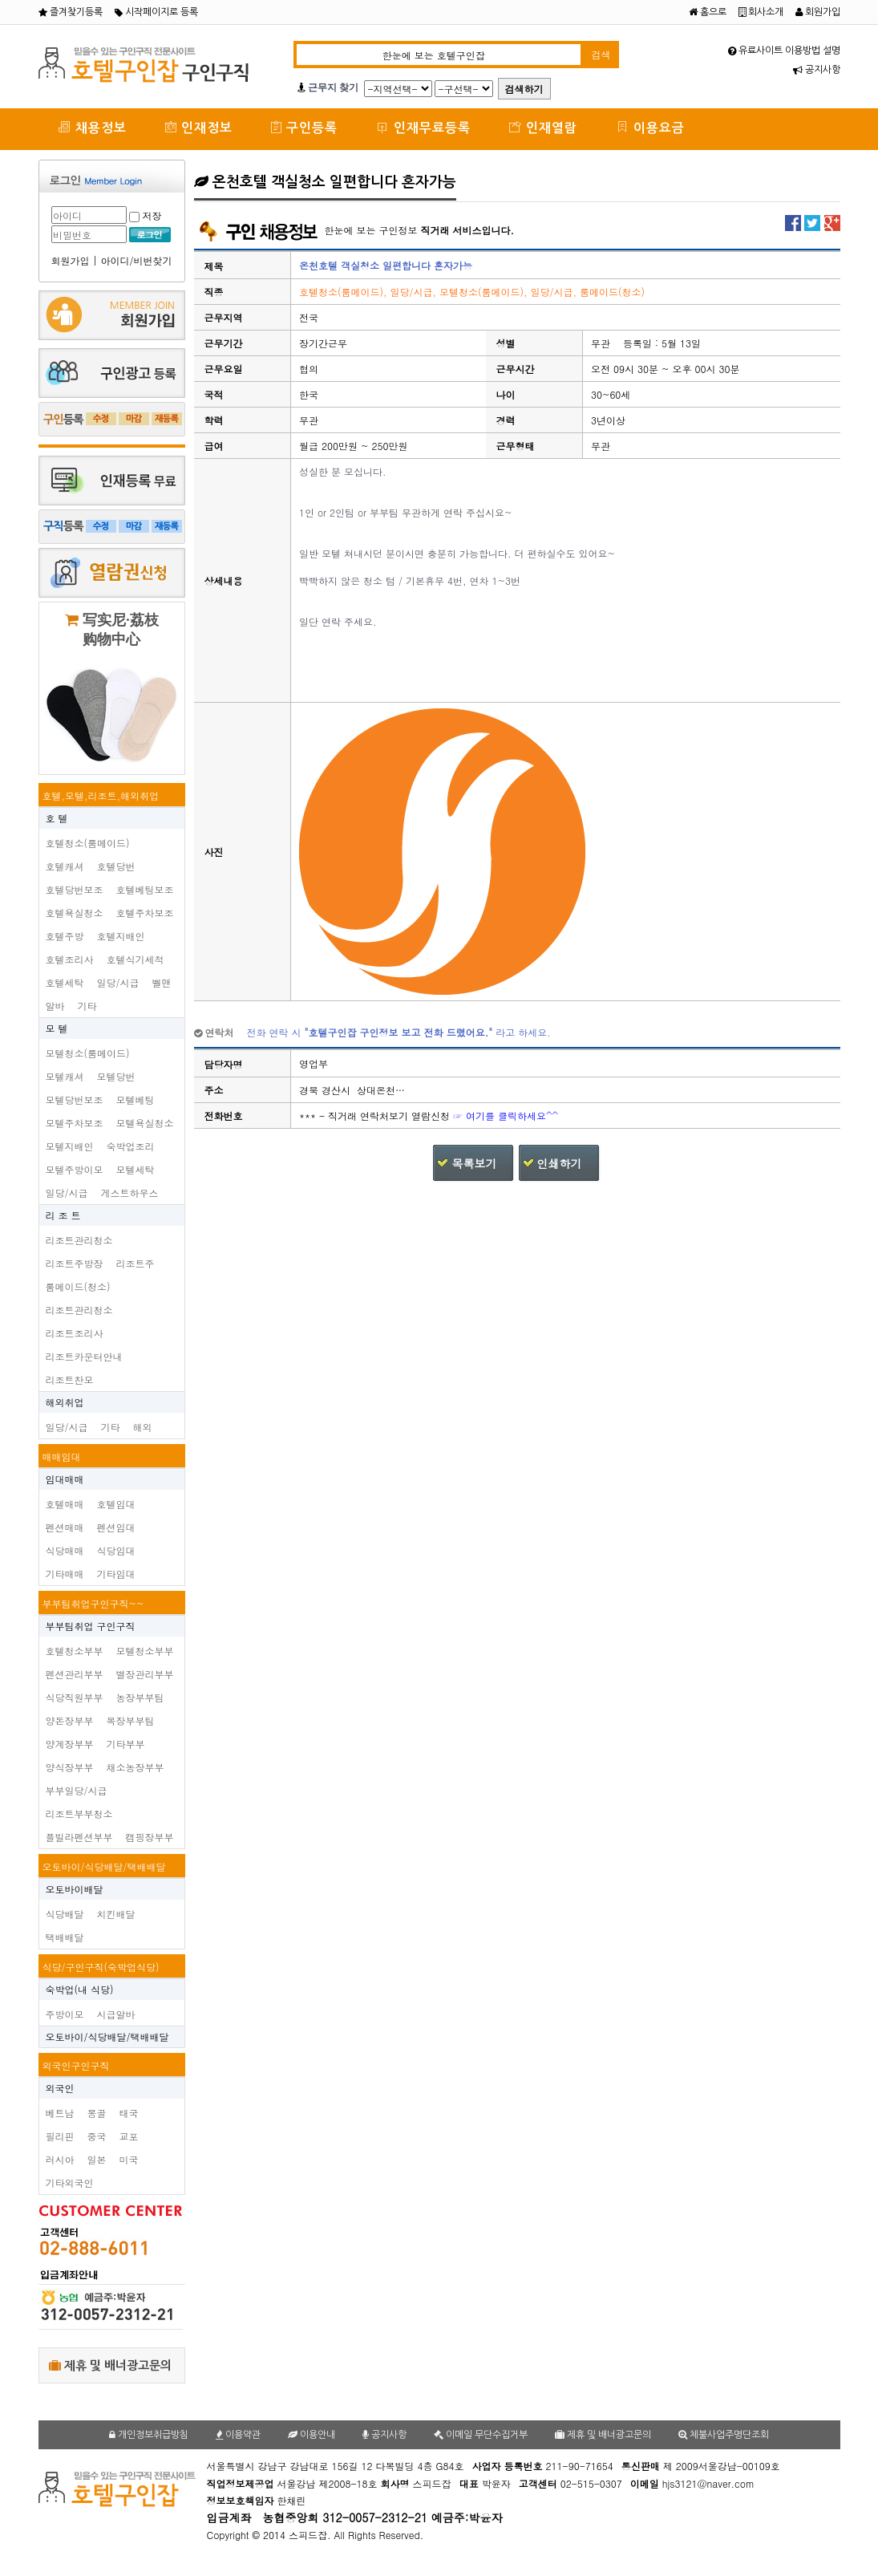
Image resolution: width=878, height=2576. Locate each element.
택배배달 (65, 1937)
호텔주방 (65, 936)
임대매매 (65, 1479)
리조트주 (135, 1263)
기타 (87, 1005)
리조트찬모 (70, 1379)
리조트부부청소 (79, 1813)
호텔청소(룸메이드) (88, 843)
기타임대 (116, 1573)
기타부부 (126, 1743)
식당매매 (65, 1550)
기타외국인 (70, 2182)
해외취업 (65, 1402)
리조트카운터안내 (84, 1356)
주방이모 (65, 2014)
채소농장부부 (135, 1767)
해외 (142, 1427)
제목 (214, 266)
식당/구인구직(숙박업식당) (101, 1967)
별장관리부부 (145, 1674)
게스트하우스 (130, 1192)
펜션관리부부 (74, 1674)
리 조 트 (63, 1215)
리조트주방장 (74, 1263)
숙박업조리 (131, 1146)
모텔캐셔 (65, 1076)
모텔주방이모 (74, 1169)
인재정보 (199, 127)
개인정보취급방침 (148, 2435)
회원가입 (817, 12)
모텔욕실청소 (145, 1123)
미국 (129, 2159)
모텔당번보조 (74, 1099)
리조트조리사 (74, 1333)
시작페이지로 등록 (156, 12)
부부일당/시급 (76, 1790)
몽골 (97, 2113)
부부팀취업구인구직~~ (93, 1603)
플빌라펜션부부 (79, 1837)
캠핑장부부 (150, 1837)
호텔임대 (116, 1504)
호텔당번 (116, 866)
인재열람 (543, 127)
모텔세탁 (135, 1169)
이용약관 (238, 2435)
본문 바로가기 (0, 0)
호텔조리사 (70, 959)
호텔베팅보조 (145, 889)
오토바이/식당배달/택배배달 (104, 1866)
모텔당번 (116, 1076)
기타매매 (65, 1573)
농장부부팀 (140, 1697)
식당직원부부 (74, 1697)
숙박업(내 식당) (80, 1989)
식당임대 (116, 1550)
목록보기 (473, 1163)
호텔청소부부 (74, 1650)
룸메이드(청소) (78, 1286)
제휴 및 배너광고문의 (110, 2365)
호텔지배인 (121, 936)
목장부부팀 (131, 1720)
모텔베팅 (135, 1099)
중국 (97, 2136)
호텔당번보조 (74, 889)
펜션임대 (116, 1527)
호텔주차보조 (145, 912)
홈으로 (707, 12)
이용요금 (650, 127)
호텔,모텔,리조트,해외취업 (101, 795)
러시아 (60, 2159)
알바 (55, 1005)
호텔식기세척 (135, 959)
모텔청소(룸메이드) (88, 1053)
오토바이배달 (74, 1889)
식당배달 (65, 1914)
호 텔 (57, 818)
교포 (129, 2136)
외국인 (60, 2088)
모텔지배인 (70, 1146)
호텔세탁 (65, 982)
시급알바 (116, 2014)
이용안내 (311, 2435)
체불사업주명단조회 (723, 2435)
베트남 (60, 2113)
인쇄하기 (559, 1163)
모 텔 (57, 1028)
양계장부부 (70, 1743)
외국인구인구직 (76, 2065)
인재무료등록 (423, 127)
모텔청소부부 (145, 1650)
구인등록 (304, 127)
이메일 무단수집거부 (481, 2435)
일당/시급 (118, 982)
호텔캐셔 (65, 866)
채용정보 (92, 127)
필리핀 (60, 2136)
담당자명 (223, 1064)
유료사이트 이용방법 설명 (784, 50)
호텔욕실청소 (74, 912)
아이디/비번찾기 (136, 260)
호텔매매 (65, 1504)
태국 (129, 2113)
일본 (97, 2159)
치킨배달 (116, 1914)
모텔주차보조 (74, 1123)
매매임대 (61, 1456)
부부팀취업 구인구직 (91, 1626)
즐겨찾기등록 (70, 12)
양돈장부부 (70, 1720)
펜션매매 (65, 1527)
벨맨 (162, 982)
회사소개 (760, 12)
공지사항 (816, 70)
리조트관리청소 (79, 1240)
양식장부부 (70, 1767)
